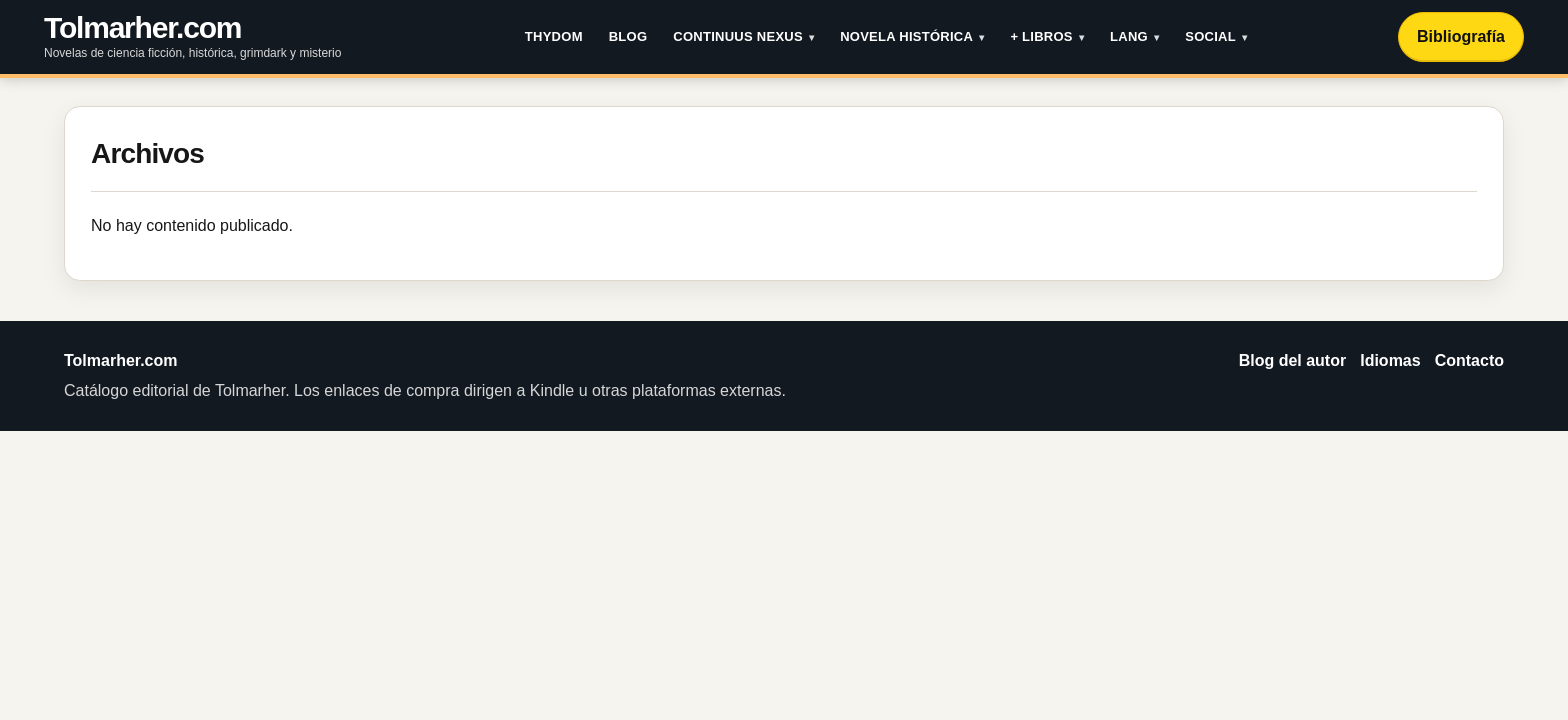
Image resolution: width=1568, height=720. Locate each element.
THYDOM (554, 36)
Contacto (1469, 360)
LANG (1129, 36)
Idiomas (1390, 360)
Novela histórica (906, 36)
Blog (628, 36)
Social (1210, 36)
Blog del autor (1293, 360)
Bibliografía (1461, 36)
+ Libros (1041, 36)
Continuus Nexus (738, 36)
